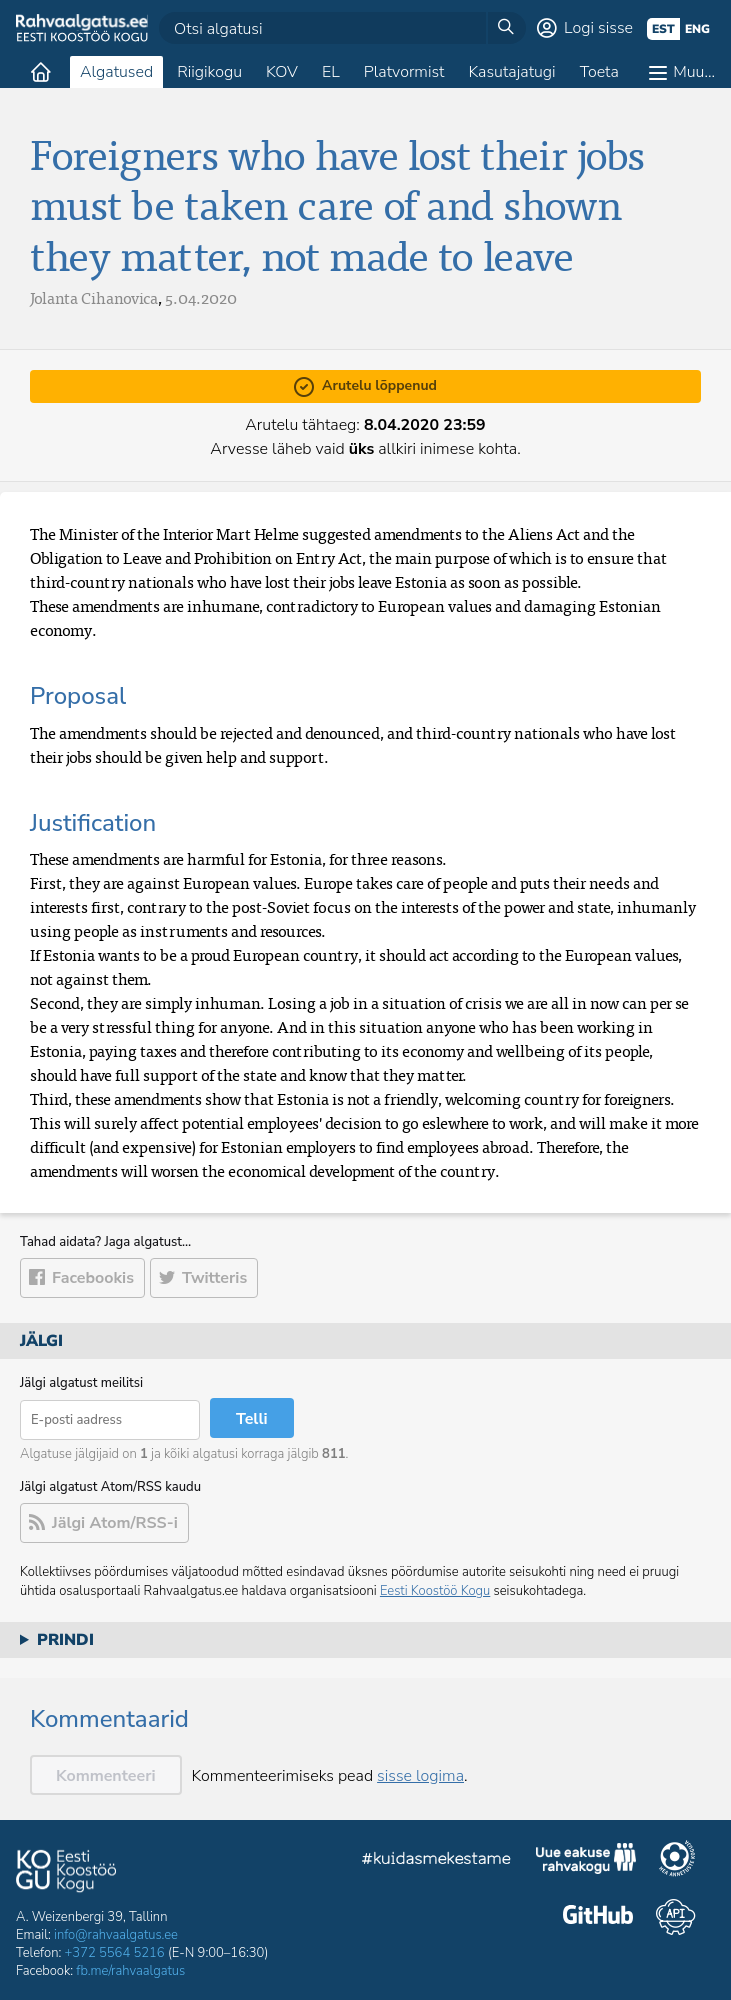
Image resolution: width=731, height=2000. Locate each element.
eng (697, 29)
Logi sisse (598, 28)
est (663, 29)
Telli (252, 1419)
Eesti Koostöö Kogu (435, 1591)
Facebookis (93, 1278)
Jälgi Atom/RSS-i (115, 1523)
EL (331, 72)
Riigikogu (209, 72)
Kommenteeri (106, 1776)
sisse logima (420, 1776)
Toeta (599, 72)
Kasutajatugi (511, 72)
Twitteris (214, 1278)
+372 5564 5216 (115, 1953)
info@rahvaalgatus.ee (116, 1935)
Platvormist (404, 72)
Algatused (116, 72)
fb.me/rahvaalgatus (130, 1971)
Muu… (694, 72)
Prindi (65, 1640)
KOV (282, 72)
